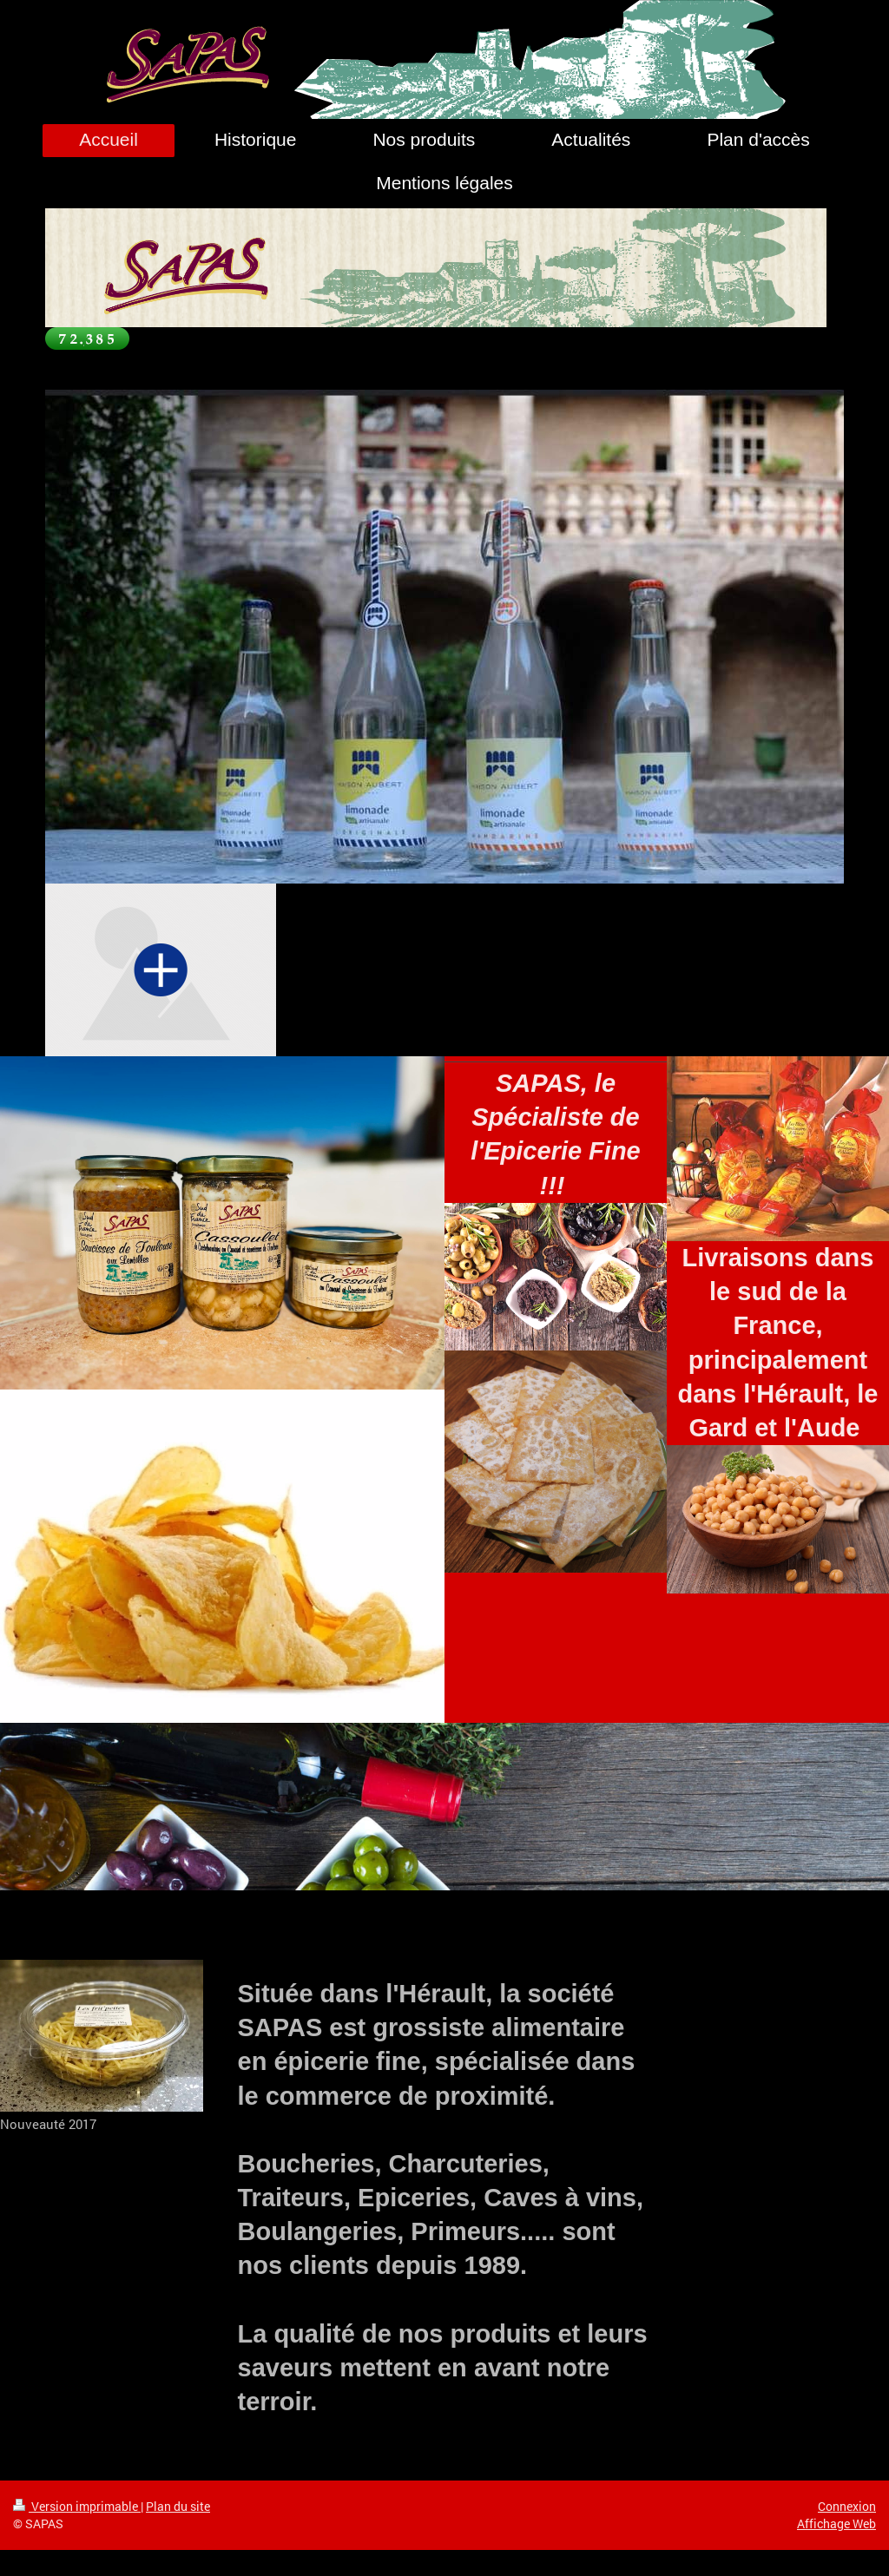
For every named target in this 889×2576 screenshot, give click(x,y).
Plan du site (178, 2506)
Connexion (847, 2506)
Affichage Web (836, 2523)
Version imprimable (77, 2506)
